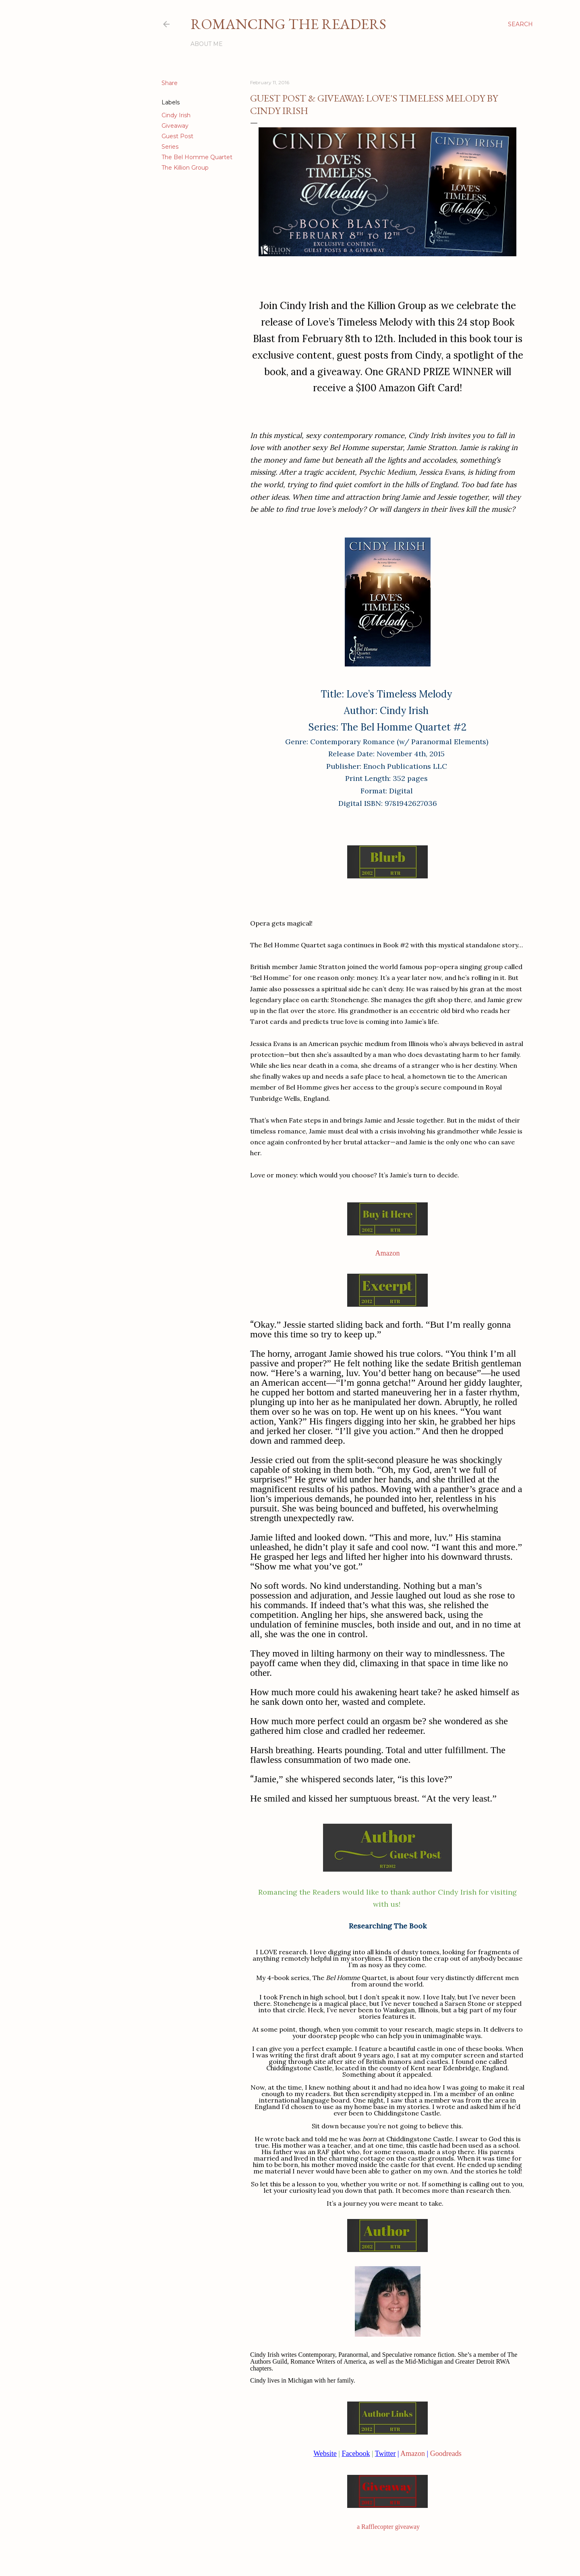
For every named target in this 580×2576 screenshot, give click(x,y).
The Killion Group (185, 167)
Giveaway (175, 125)
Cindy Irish (176, 115)
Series (170, 146)
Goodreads (446, 2453)
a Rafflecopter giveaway (388, 2526)
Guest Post (177, 136)
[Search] (520, 24)
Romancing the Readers (288, 24)
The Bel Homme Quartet (197, 157)
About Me (207, 44)
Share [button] (170, 83)
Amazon (387, 1253)
